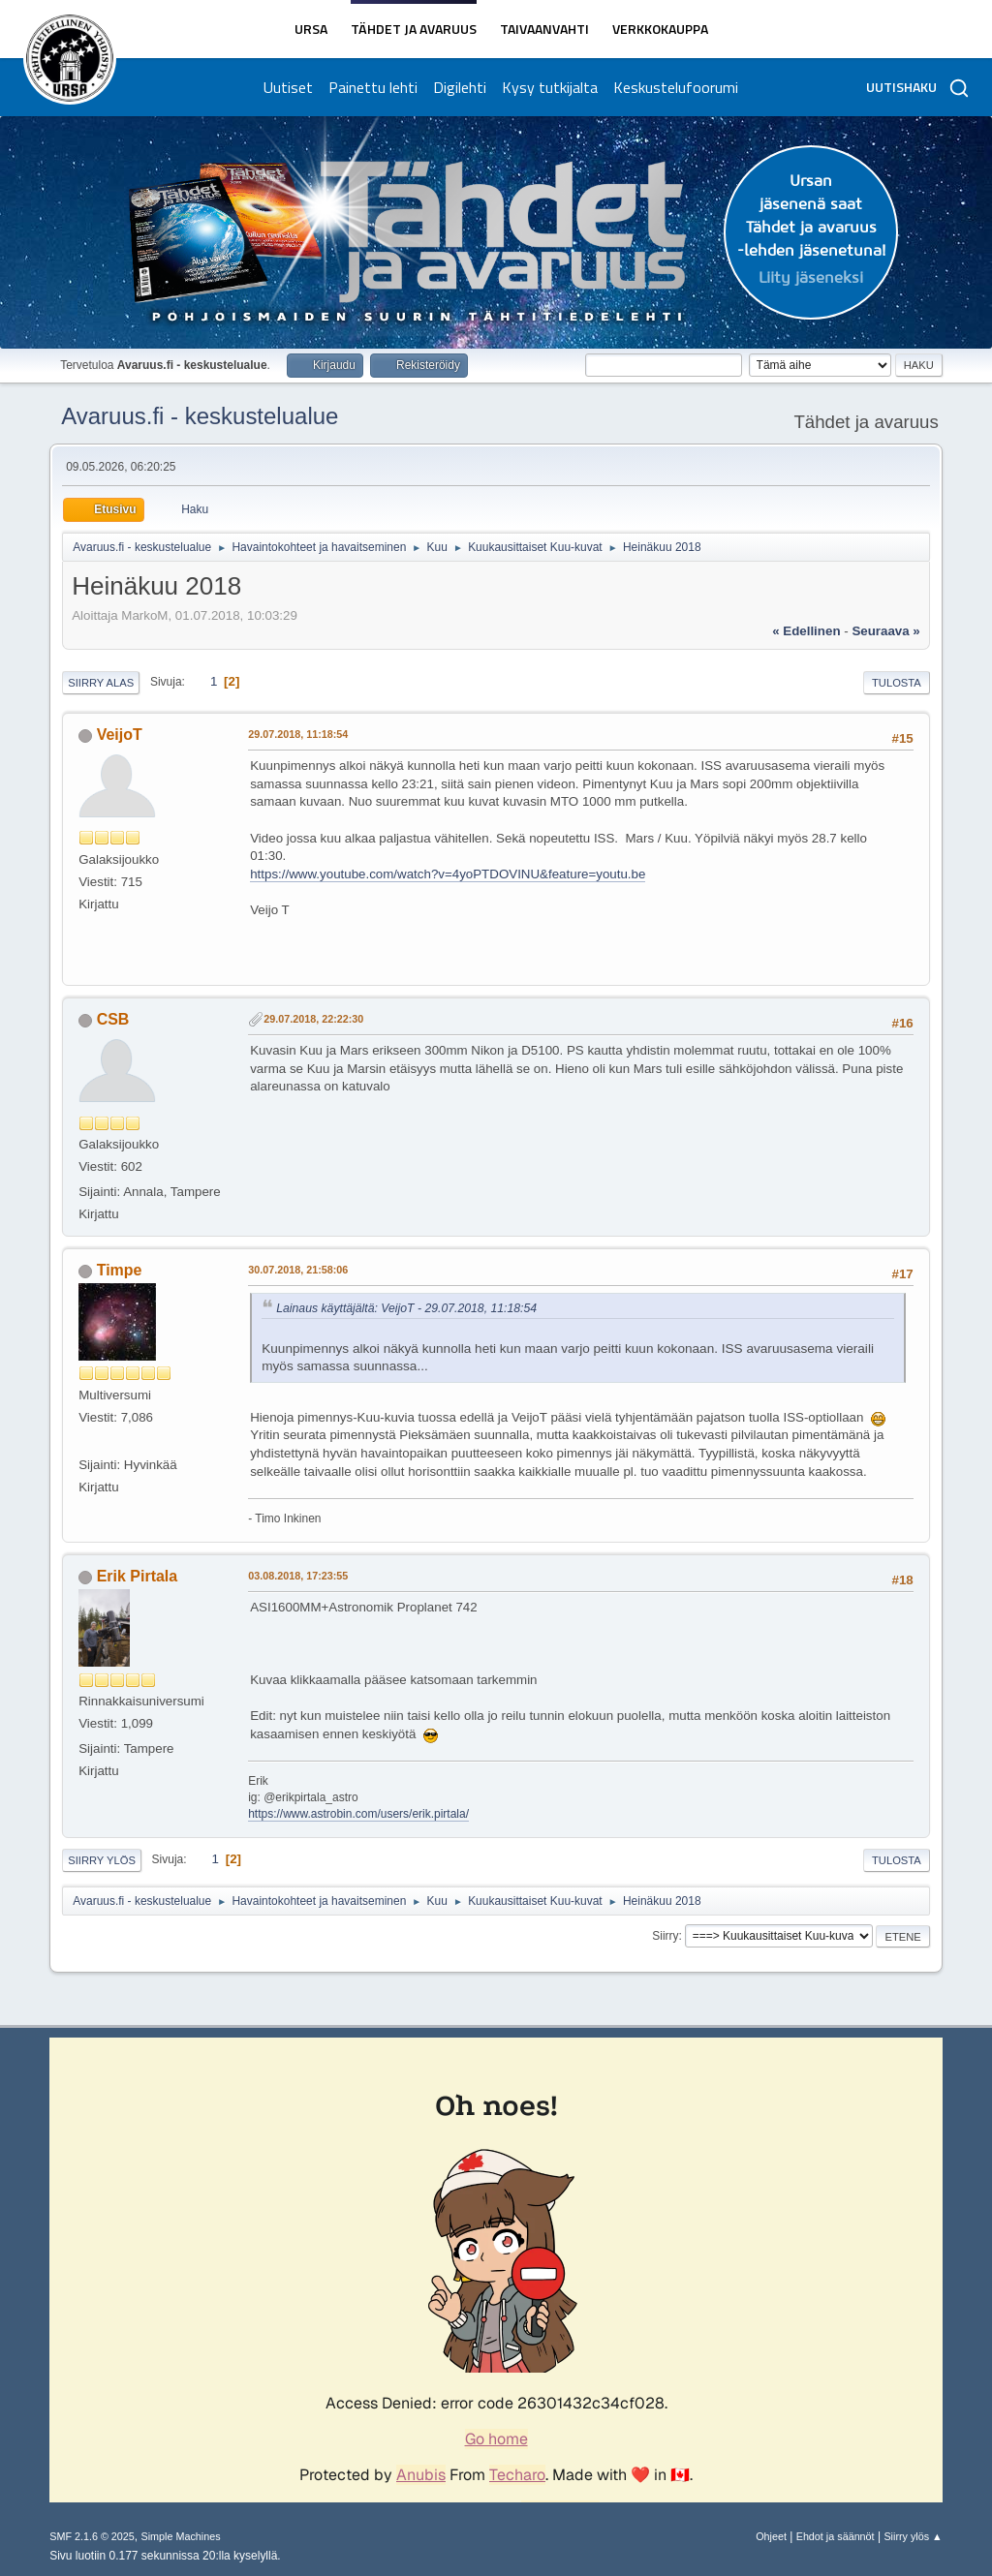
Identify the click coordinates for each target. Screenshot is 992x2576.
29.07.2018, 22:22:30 (313, 1019)
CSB (113, 1019)
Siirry (665, 1936)
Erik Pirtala (137, 1576)
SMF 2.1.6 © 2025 (92, 2536)
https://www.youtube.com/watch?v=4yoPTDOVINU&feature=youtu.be (447, 874)
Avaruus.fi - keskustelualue (199, 416)
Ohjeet (771, 2536)
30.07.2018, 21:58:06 (298, 1269)
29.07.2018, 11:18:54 (298, 734)
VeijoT (119, 734)
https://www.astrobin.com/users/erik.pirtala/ (358, 1814)
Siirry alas (101, 683)
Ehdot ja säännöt (835, 2536)
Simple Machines (181, 2536)
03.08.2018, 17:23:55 (298, 1575)
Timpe (119, 1270)
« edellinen (806, 631)
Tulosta (896, 683)
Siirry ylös (102, 1860)
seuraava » (885, 631)
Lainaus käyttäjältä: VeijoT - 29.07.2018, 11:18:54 (406, 1308)
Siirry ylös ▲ (913, 2536)
